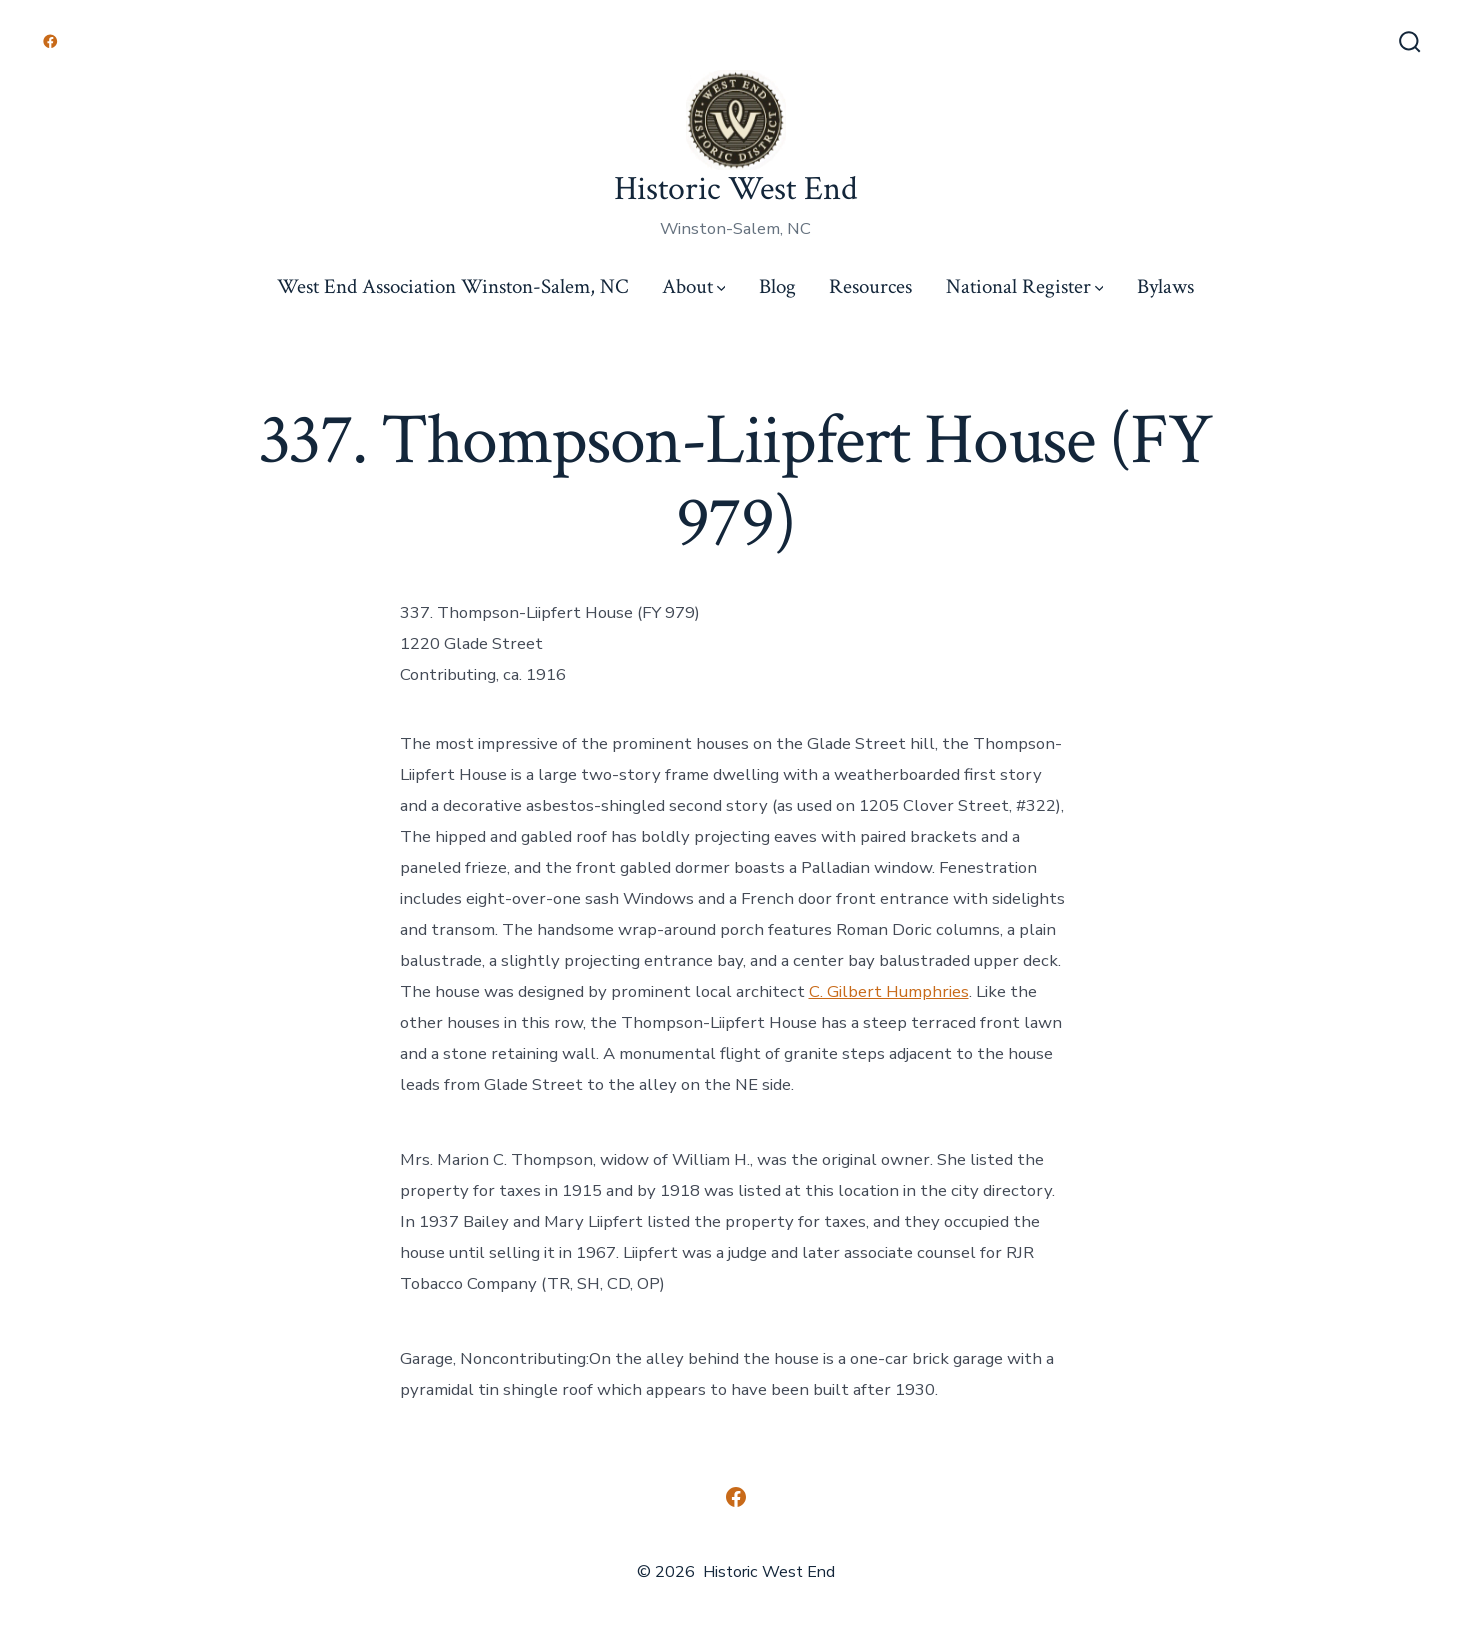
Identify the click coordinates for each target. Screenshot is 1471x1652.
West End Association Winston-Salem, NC (452, 286)
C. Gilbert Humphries (889, 991)
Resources (870, 286)
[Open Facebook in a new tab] (50, 41)
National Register (1025, 286)
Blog (777, 286)
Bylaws (1165, 286)
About (694, 286)
